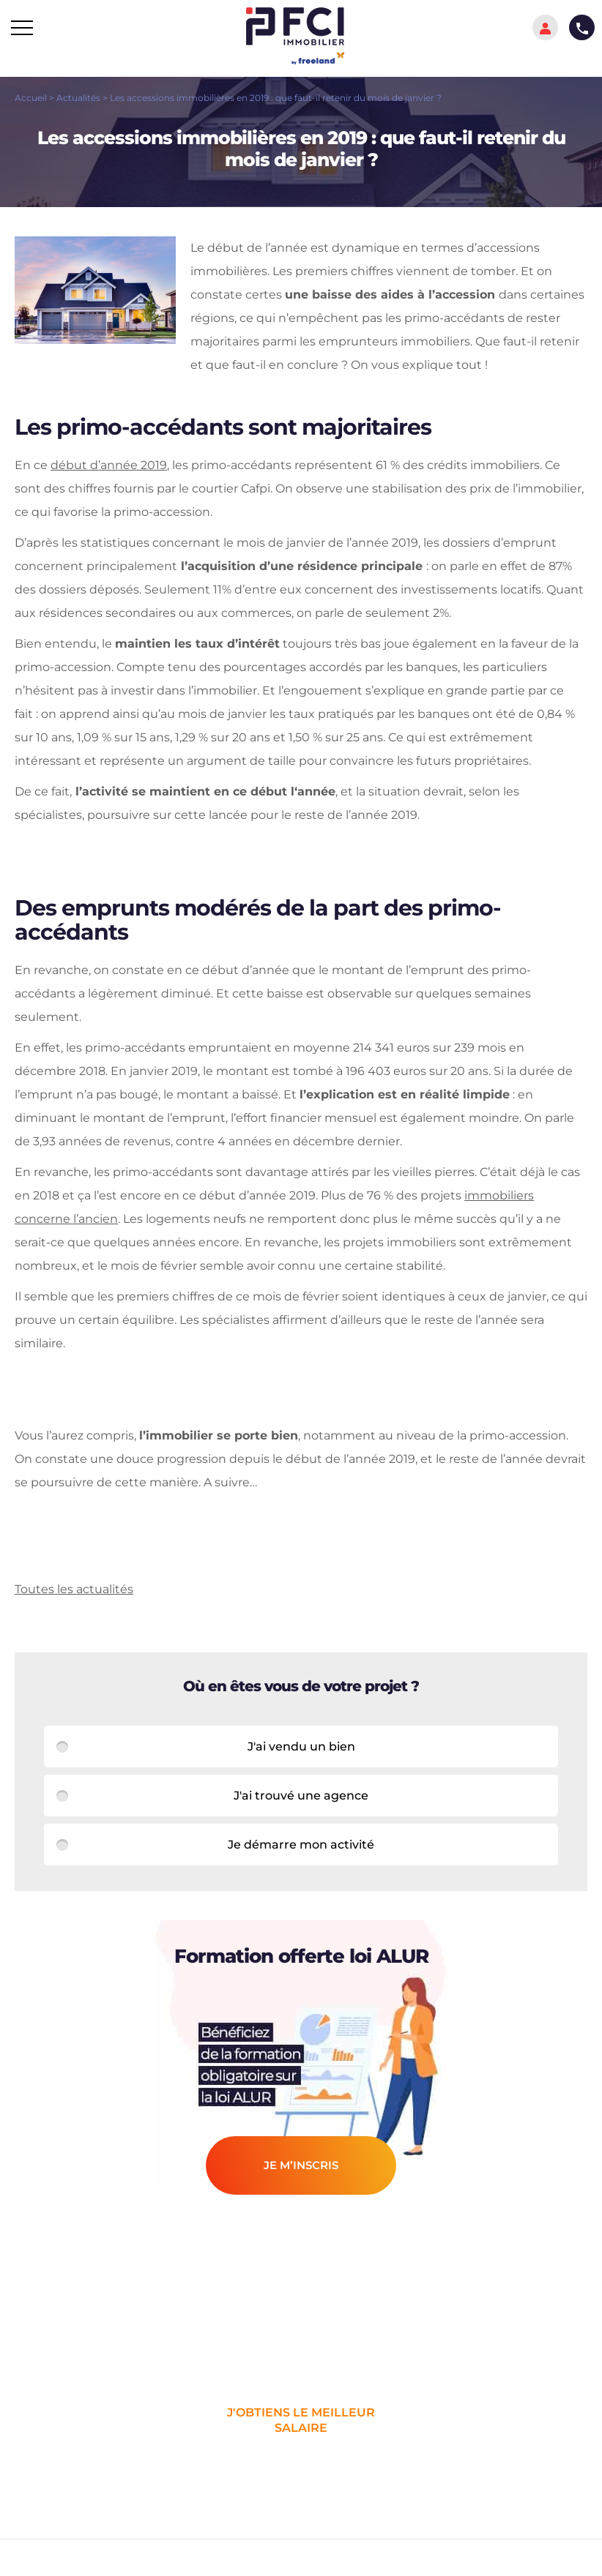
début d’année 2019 (109, 465)
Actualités (78, 97)
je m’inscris (301, 2165)
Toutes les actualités (74, 1589)
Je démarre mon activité (301, 1845)
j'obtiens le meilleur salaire (301, 2420)
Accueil (31, 97)
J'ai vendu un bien (301, 1746)
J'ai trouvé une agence (301, 1795)
